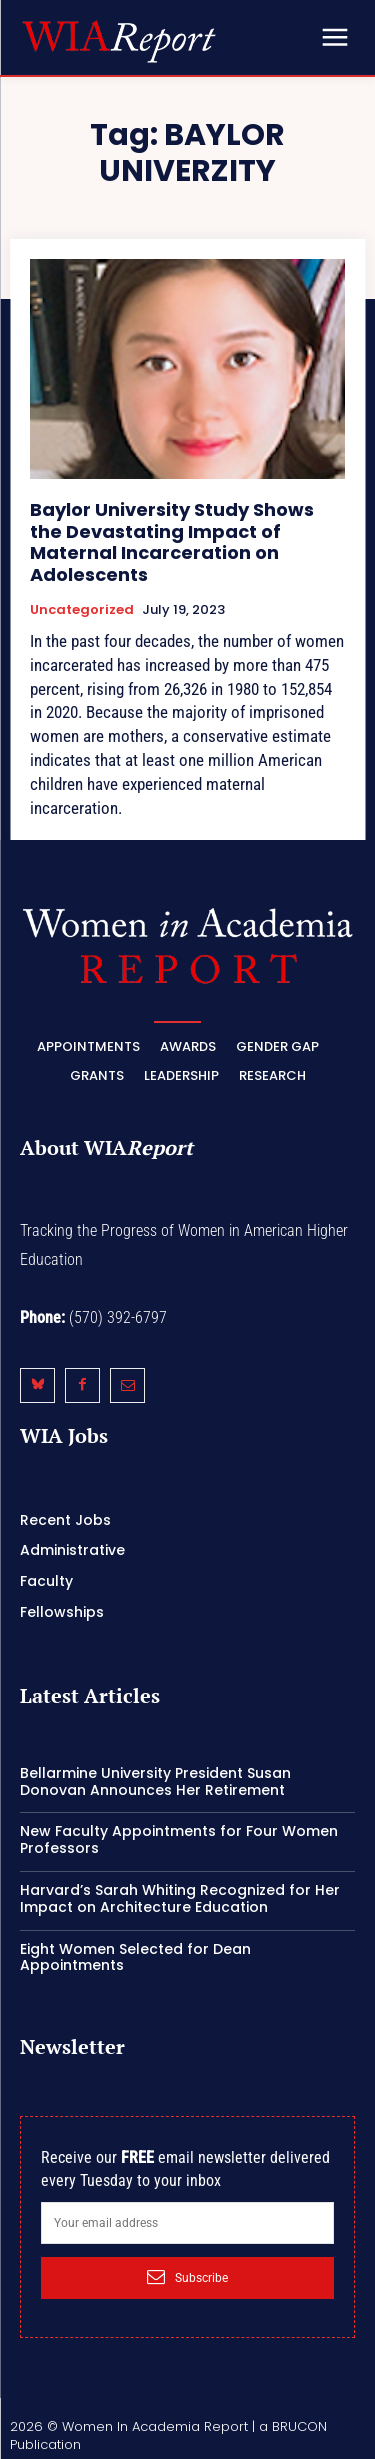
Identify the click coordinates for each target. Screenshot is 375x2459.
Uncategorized (82, 610)
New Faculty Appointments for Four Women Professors (179, 1839)
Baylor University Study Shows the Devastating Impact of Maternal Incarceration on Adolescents (172, 542)
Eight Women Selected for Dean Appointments (135, 1957)
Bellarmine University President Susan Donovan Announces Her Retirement (155, 1781)
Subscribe (187, 2277)
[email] (187, 2223)
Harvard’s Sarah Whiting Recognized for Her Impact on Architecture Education (180, 1898)
